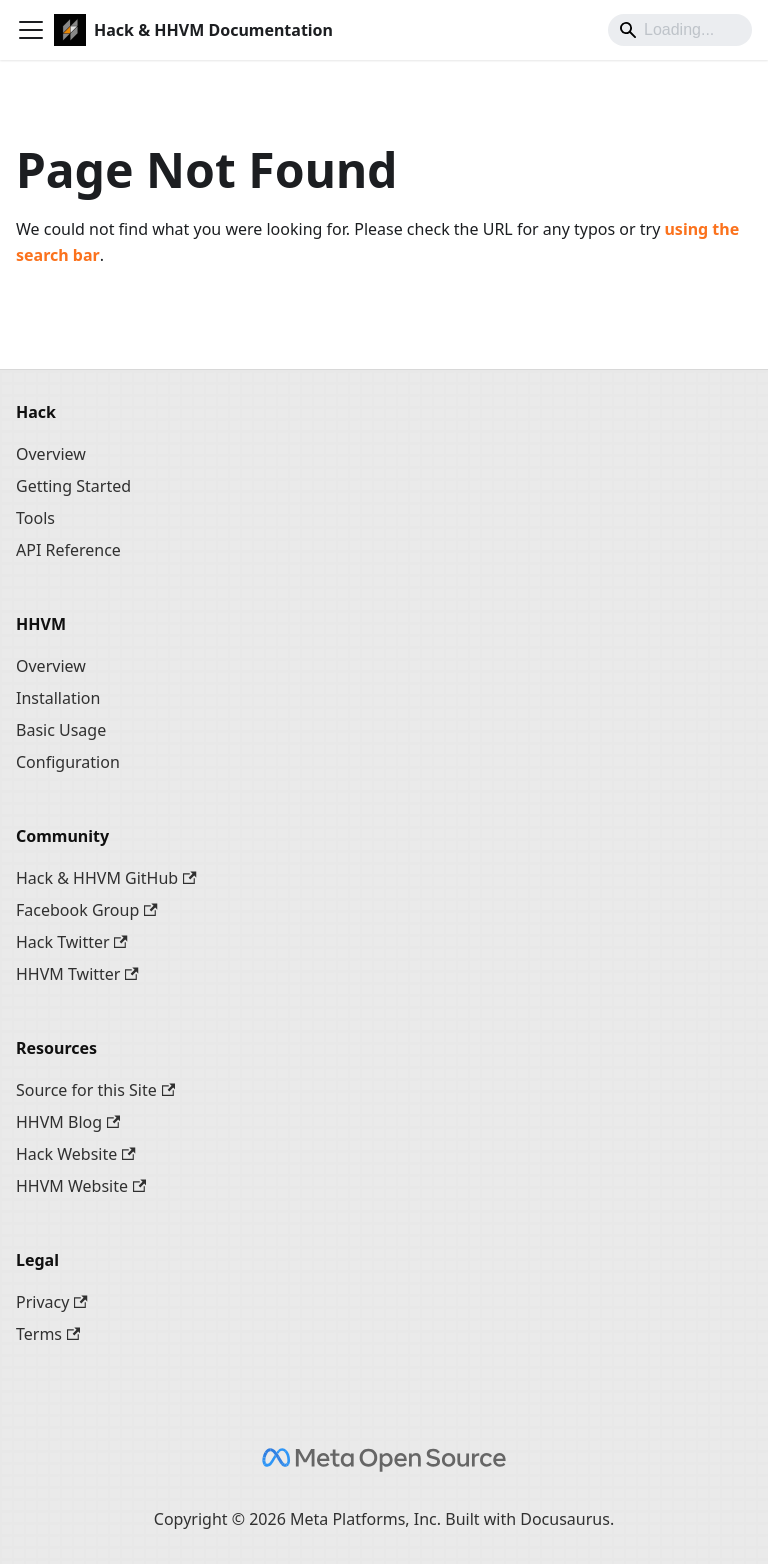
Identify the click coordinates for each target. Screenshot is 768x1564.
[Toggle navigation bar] (31, 30)
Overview (51, 454)
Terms (48, 1334)
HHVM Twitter (77, 974)
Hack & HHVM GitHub (106, 878)
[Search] (680, 30)
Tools (35, 518)
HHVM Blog (68, 1122)
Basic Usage (61, 730)
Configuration (68, 762)
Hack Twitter (72, 942)
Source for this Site (95, 1090)
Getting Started (73, 486)
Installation (58, 698)
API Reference (68, 550)
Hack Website (76, 1154)
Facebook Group (87, 910)
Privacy (52, 1302)
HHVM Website (81, 1186)
